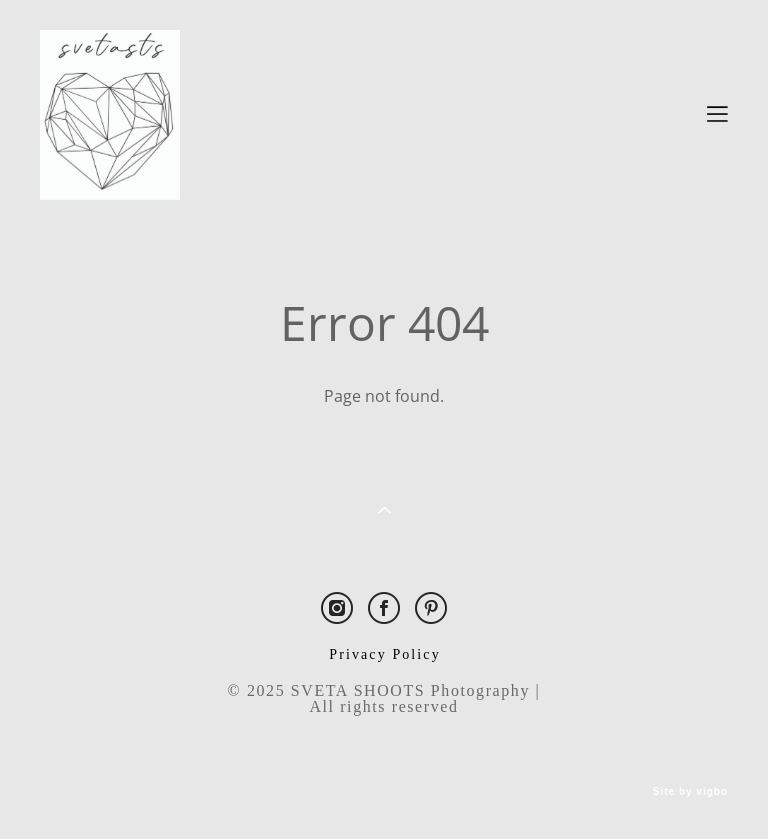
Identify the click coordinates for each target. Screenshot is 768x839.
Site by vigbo (690, 792)
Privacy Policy (384, 654)
